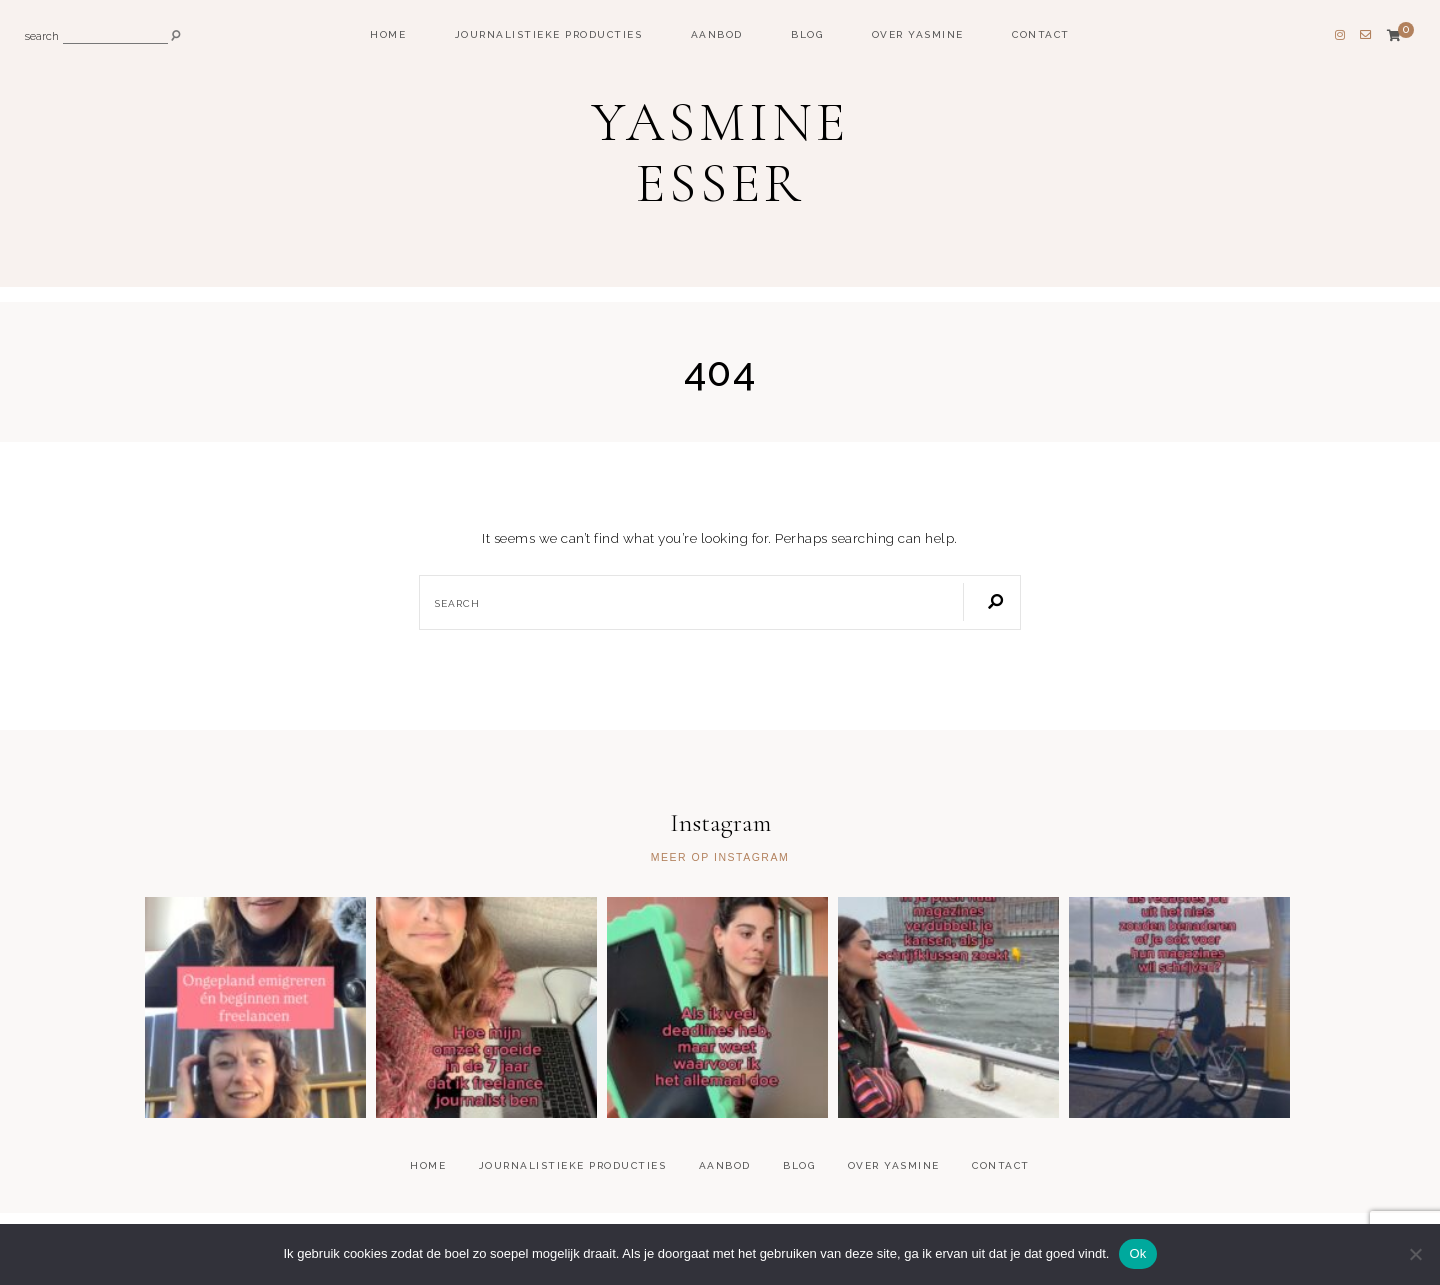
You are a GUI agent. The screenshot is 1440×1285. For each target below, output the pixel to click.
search (42, 37)
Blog (807, 34)
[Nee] (1415, 1254)
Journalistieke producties (549, 34)
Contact (1041, 34)
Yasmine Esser (720, 153)
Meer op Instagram (720, 857)
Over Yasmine (918, 34)
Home (388, 34)
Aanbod (717, 34)
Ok (1137, 1253)
